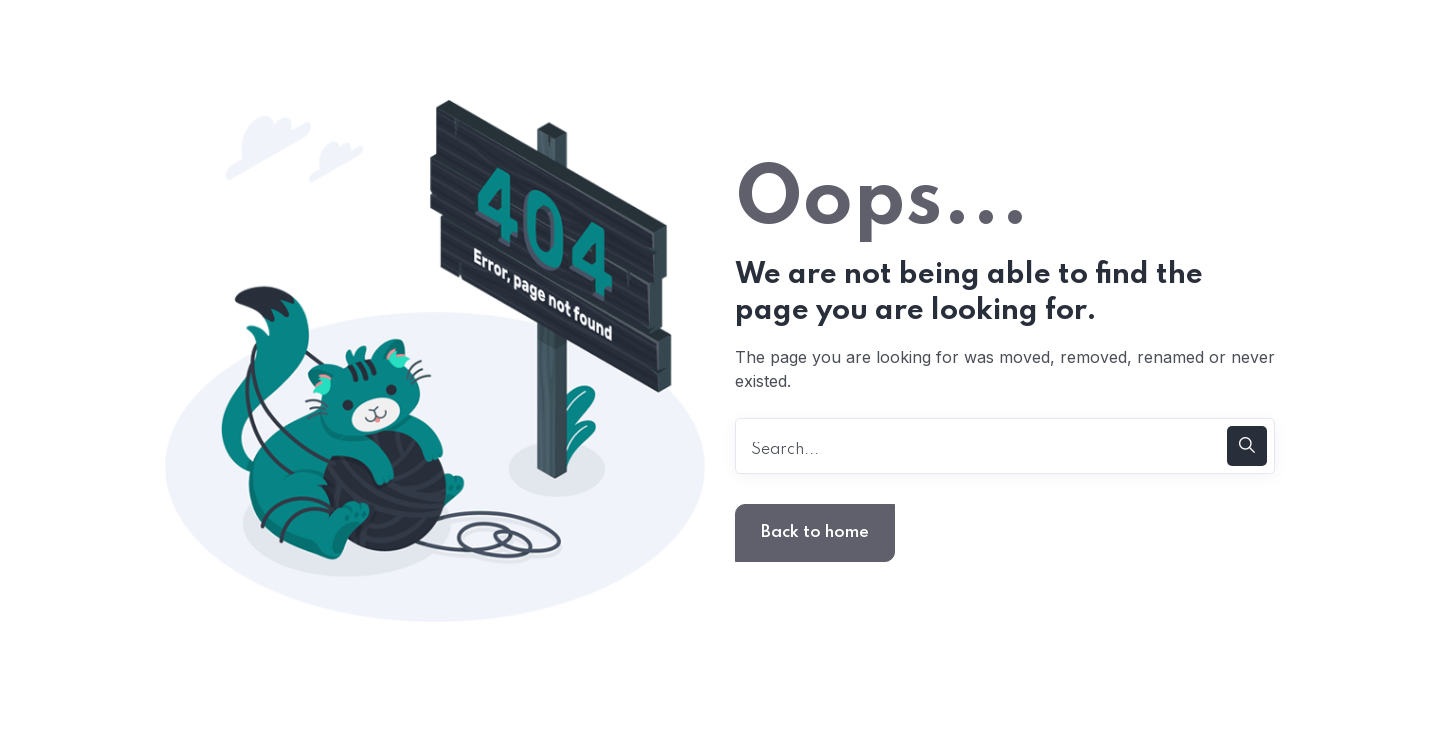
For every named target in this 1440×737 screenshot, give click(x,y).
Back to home (815, 532)
